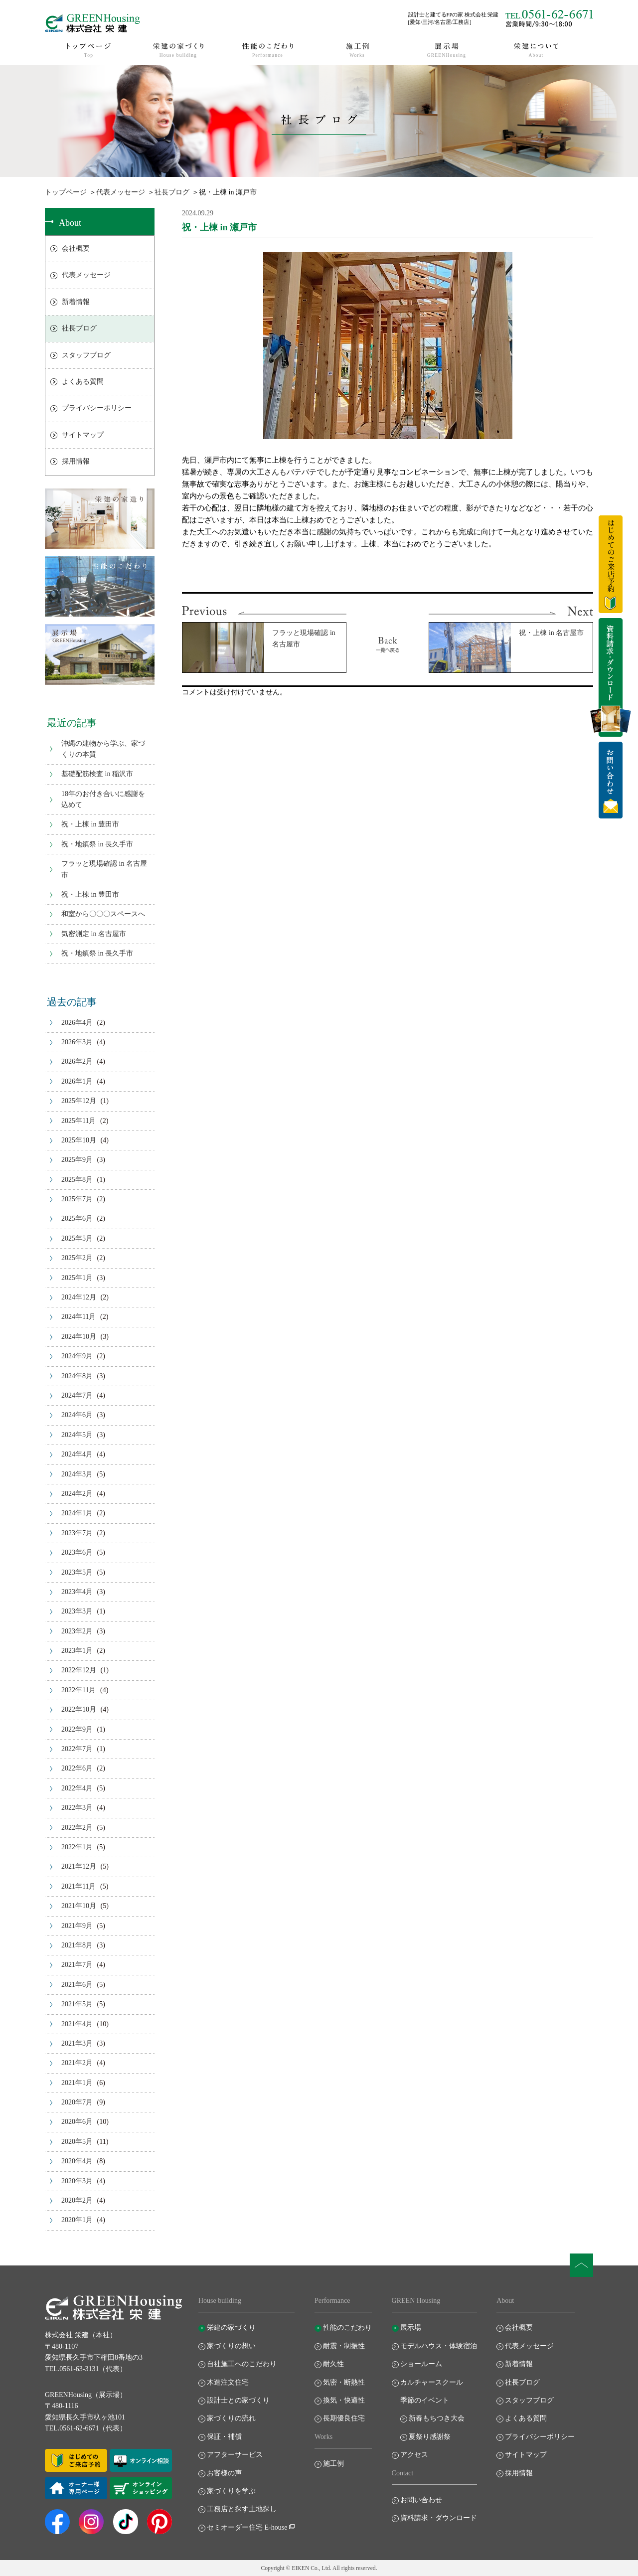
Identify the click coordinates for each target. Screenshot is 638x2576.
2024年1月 (77, 1513)
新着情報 (76, 302)
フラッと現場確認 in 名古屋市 (104, 869)
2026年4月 (77, 1022)
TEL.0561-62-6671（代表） (86, 2428)
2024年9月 (77, 1356)
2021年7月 (77, 1964)
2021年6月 (77, 1984)
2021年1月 (77, 2083)
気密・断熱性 (344, 2382)
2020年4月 (77, 2161)
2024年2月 (77, 1493)
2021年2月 (77, 2063)
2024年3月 (77, 1474)
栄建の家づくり (231, 2327)
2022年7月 (77, 1749)
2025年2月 (77, 1258)
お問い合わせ (421, 2500)
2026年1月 (77, 1081)
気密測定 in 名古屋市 (93, 934)
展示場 (410, 2327)
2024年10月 (78, 1336)
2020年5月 (77, 2141)
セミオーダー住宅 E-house (247, 2527)
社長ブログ (172, 192)
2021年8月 (77, 1945)
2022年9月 (77, 1729)
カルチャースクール (431, 2382)
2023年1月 (77, 1650)
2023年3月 (77, 1611)
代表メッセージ (120, 192)
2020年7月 (77, 2102)
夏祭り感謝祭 (430, 2436)
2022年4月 (77, 1788)
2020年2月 (77, 2200)
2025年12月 (78, 1101)
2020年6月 (77, 2121)
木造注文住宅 (228, 2382)
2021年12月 (78, 1866)
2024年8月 (77, 1376)
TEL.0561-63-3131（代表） (86, 2369)
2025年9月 (77, 1159)
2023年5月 (77, 1572)
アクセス (414, 2454)
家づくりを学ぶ (231, 2491)
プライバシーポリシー (97, 408)
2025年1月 (77, 1278)
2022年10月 (78, 1709)
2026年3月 (77, 1042)
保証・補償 (224, 2436)
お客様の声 (224, 2473)
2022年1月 (77, 1847)
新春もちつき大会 (437, 2418)
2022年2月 (77, 1827)
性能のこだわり (347, 2327)
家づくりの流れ (231, 2418)
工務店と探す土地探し (242, 2509)
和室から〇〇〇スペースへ (103, 914)
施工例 (333, 2463)
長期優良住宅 (344, 2418)
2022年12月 (78, 1670)
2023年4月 (77, 1592)
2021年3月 (77, 2043)
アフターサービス (235, 2454)
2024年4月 (77, 1454)
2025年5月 (77, 1238)
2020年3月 (77, 2181)
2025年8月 (77, 1179)
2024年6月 (77, 1415)
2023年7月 (77, 1533)
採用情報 (76, 461)
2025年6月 (77, 1218)
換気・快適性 (344, 2400)
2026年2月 (77, 1061)
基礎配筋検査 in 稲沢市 (97, 774)
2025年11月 (78, 1121)
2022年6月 (77, 1768)
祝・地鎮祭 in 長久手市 (97, 844)
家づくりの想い (231, 2346)
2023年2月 (77, 1631)
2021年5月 (77, 2004)
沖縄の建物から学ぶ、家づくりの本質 (103, 749)
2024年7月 (77, 1395)
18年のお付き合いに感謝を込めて (103, 799)
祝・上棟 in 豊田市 (90, 824)
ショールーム (421, 2364)
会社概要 (76, 248)
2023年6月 (77, 1552)
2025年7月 (77, 1199)
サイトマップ (83, 435)
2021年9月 (77, 1926)
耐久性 (333, 2364)
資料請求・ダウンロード (438, 2518)
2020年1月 (77, 2220)
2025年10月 (78, 1140)
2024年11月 (78, 1316)
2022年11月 (78, 1690)
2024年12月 (78, 1297)
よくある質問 (83, 381)
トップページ (66, 192)
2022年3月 (77, 1807)
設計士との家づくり (238, 2400)
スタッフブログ (86, 355)
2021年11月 (78, 1886)
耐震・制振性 (344, 2346)
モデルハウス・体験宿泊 (438, 2346)
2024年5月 (77, 1435)
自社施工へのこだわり (242, 2364)
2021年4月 (77, 2024)
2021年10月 (78, 1906)
